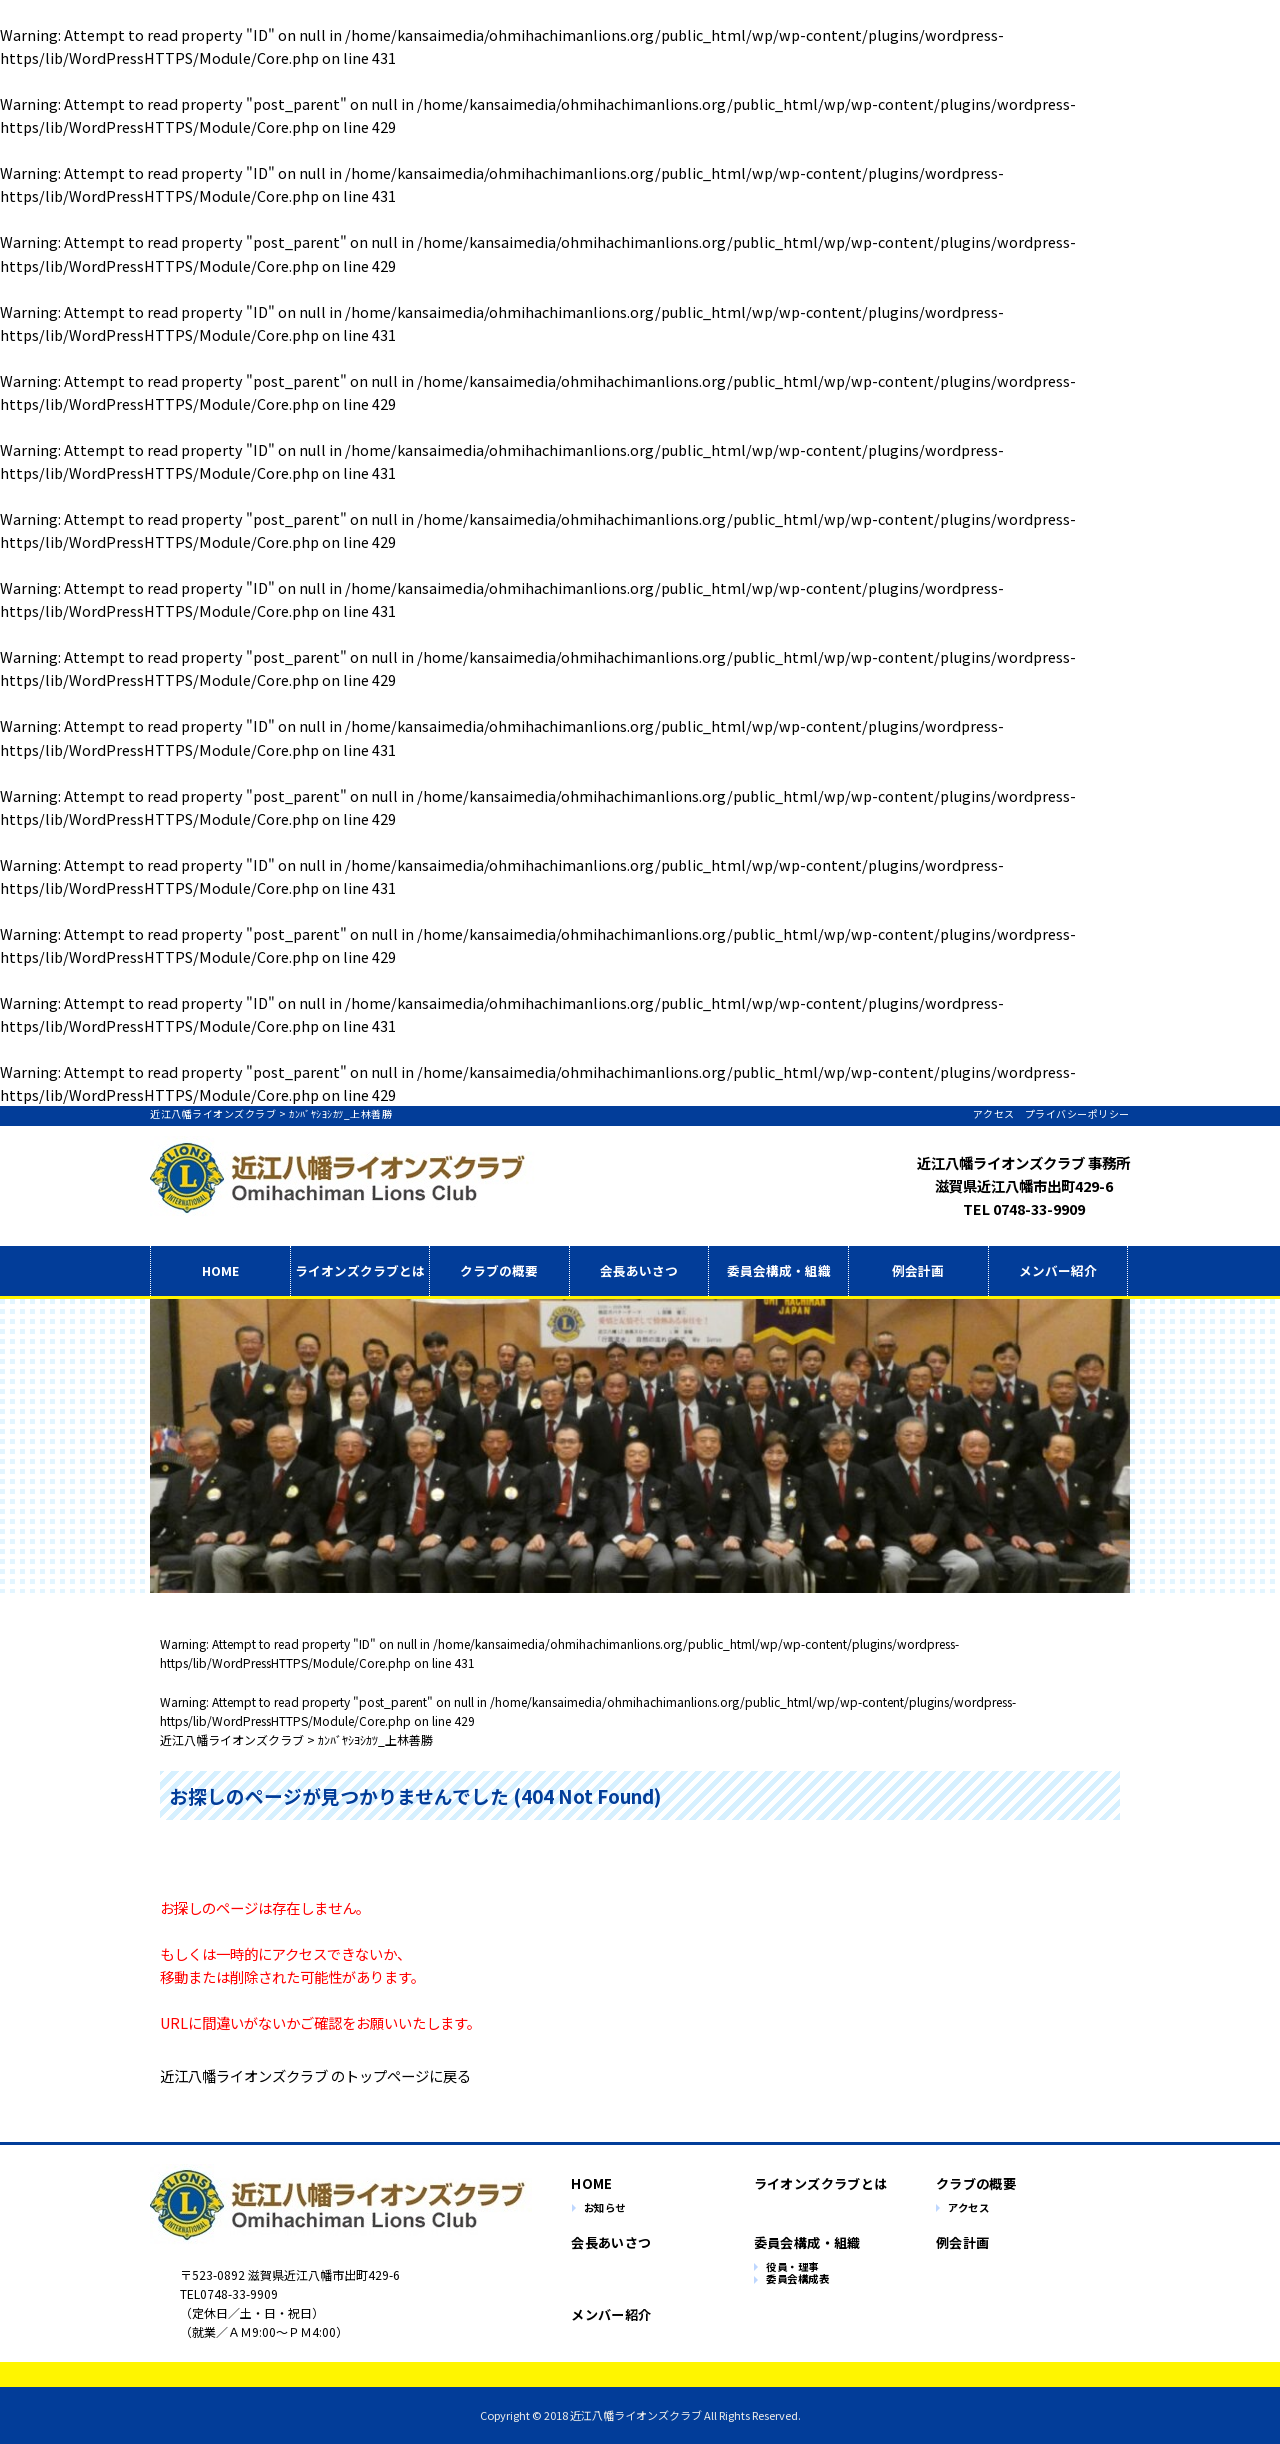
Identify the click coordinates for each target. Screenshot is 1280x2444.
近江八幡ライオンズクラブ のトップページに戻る (315, 2075)
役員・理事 (792, 2267)
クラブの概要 (499, 1270)
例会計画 (918, 1270)
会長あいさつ (639, 1270)
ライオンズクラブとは (811, 2183)
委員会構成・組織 (779, 1270)
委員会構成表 (797, 2279)
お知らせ (605, 2208)
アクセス (994, 1113)
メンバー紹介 (1058, 1270)
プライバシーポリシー (1077, 1113)
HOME (220, 1270)
